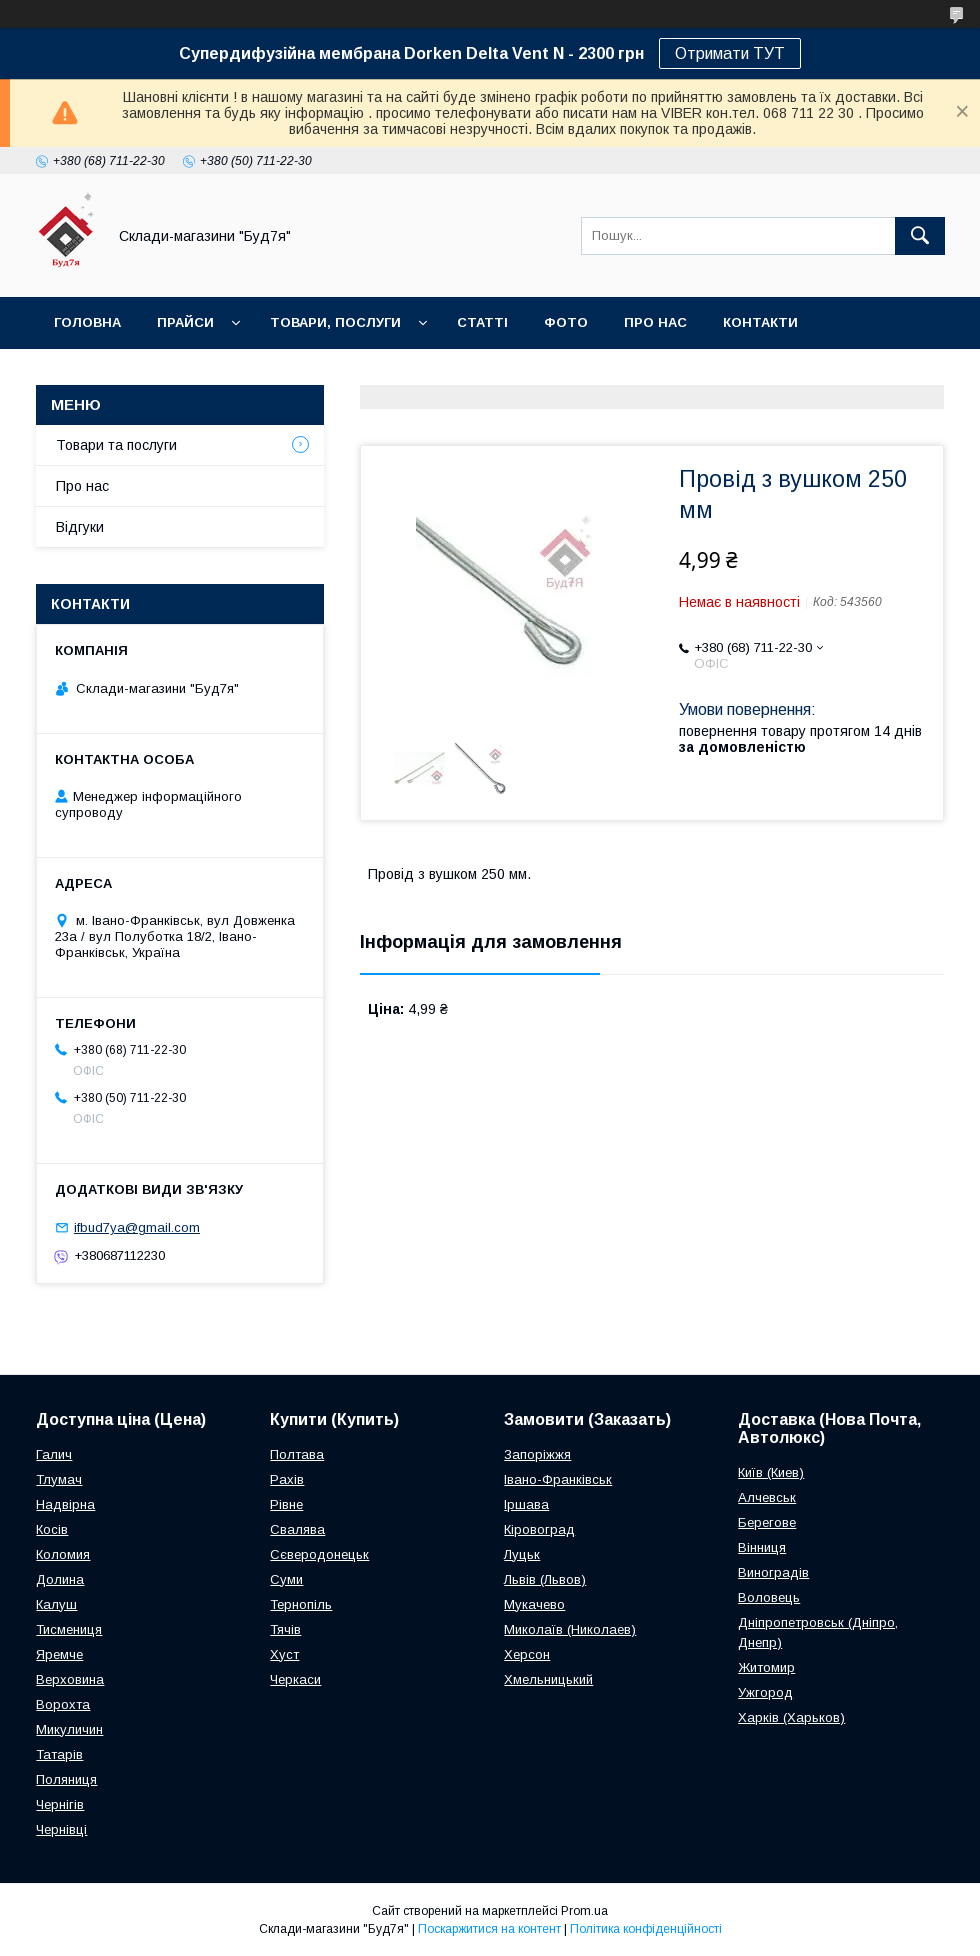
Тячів (285, 1629)
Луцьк (522, 1554)
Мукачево (534, 1604)
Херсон (527, 1654)
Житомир (766, 1667)
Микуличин (69, 1729)
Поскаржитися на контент (489, 1929)
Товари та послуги (116, 445)
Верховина (70, 1679)
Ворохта (63, 1704)
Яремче (59, 1654)
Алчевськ (767, 1497)
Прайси (185, 322)
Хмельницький (548, 1679)
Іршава (526, 1504)
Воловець (769, 1597)
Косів (52, 1529)
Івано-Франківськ (558, 1479)
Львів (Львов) (545, 1579)
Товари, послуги (335, 322)
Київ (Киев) (771, 1472)
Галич (54, 1454)
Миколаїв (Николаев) (570, 1629)
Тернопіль (301, 1604)
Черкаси (295, 1679)
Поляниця (66, 1779)
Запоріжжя (537, 1454)
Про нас (655, 322)
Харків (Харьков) (791, 1717)
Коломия (63, 1554)
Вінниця (762, 1547)
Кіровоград (539, 1529)
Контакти (760, 322)
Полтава (297, 1454)
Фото (566, 322)
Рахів (287, 1479)
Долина (60, 1579)
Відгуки (80, 527)
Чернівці (61, 1829)
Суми (286, 1579)
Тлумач (59, 1479)
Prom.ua (584, 1911)
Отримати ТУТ (730, 53)
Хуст (284, 1654)
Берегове (767, 1522)
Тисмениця (69, 1629)
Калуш (56, 1604)
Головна (87, 322)
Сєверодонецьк (319, 1554)
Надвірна (65, 1504)
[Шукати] (920, 236)
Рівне (286, 1504)
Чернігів (60, 1804)
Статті (482, 322)
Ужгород (765, 1692)
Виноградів (773, 1572)
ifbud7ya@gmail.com (137, 1227)
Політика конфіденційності (646, 1929)
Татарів (59, 1754)
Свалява (297, 1529)
